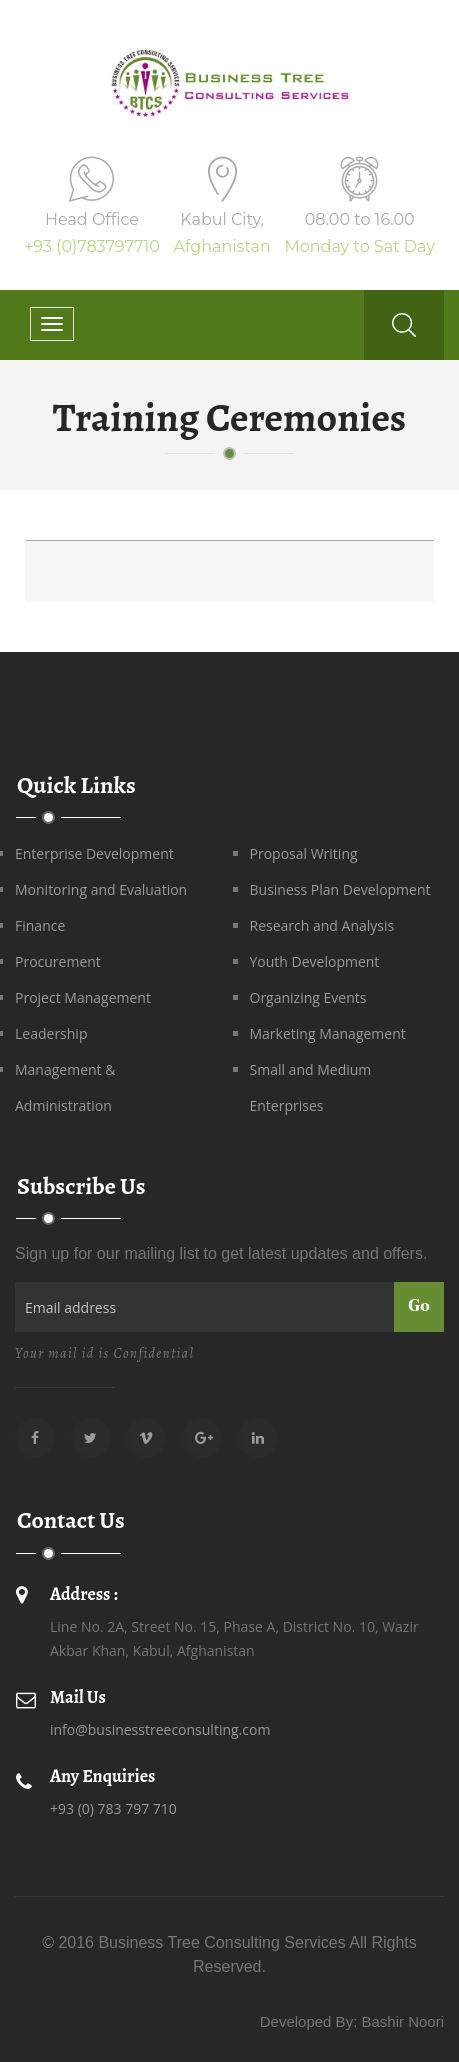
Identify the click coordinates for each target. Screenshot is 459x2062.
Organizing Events (308, 997)
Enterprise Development (94, 853)
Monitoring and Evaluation (101, 889)
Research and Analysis (322, 925)
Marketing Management (328, 1033)
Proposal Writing (304, 853)
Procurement (58, 961)
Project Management (83, 997)
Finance (40, 925)
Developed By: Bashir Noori (352, 2021)
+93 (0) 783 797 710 (113, 1808)
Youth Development (315, 961)
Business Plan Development (340, 889)
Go (419, 1307)
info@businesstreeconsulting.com (160, 1729)
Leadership (51, 1033)
